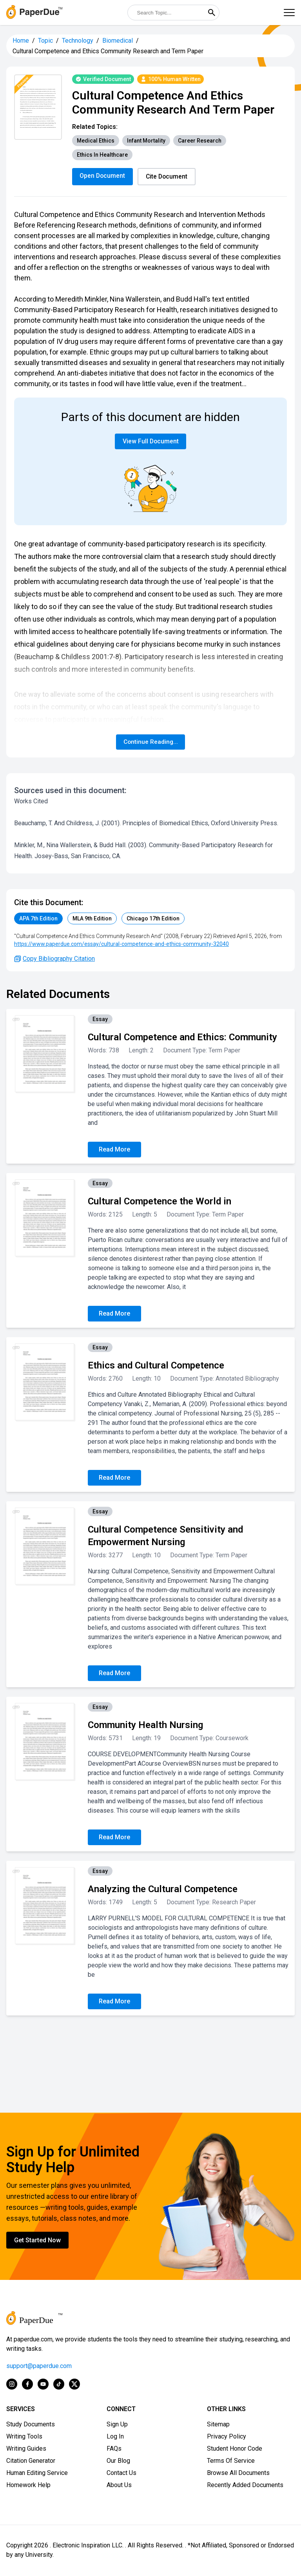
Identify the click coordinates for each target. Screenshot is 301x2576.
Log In (115, 2437)
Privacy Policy (226, 2437)
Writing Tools (24, 2437)
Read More (114, 1150)
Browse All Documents (238, 2473)
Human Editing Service (37, 2473)
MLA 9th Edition (92, 919)
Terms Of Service (231, 2461)
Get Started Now (37, 2241)
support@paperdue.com (39, 2366)
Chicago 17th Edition (153, 919)
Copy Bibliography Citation (54, 959)
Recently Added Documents (245, 2485)
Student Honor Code (234, 2449)
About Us (119, 2485)
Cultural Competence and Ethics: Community (182, 1037)
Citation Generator (30, 2461)
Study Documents (30, 2425)
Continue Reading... (150, 742)
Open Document (103, 175)
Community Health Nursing (145, 1725)
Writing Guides (26, 2449)
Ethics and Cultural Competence (156, 1366)
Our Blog (118, 2461)
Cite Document (168, 176)
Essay (100, 1020)
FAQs (114, 2449)
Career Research (199, 140)
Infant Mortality (146, 140)
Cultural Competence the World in (159, 1202)
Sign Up (117, 2425)
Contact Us (121, 2473)
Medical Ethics (95, 140)
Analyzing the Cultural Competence (163, 1889)
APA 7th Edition (38, 919)
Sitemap (218, 2425)
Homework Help (28, 2485)
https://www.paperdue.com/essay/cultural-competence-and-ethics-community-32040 (121, 945)
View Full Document (150, 441)
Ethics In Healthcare (102, 155)
